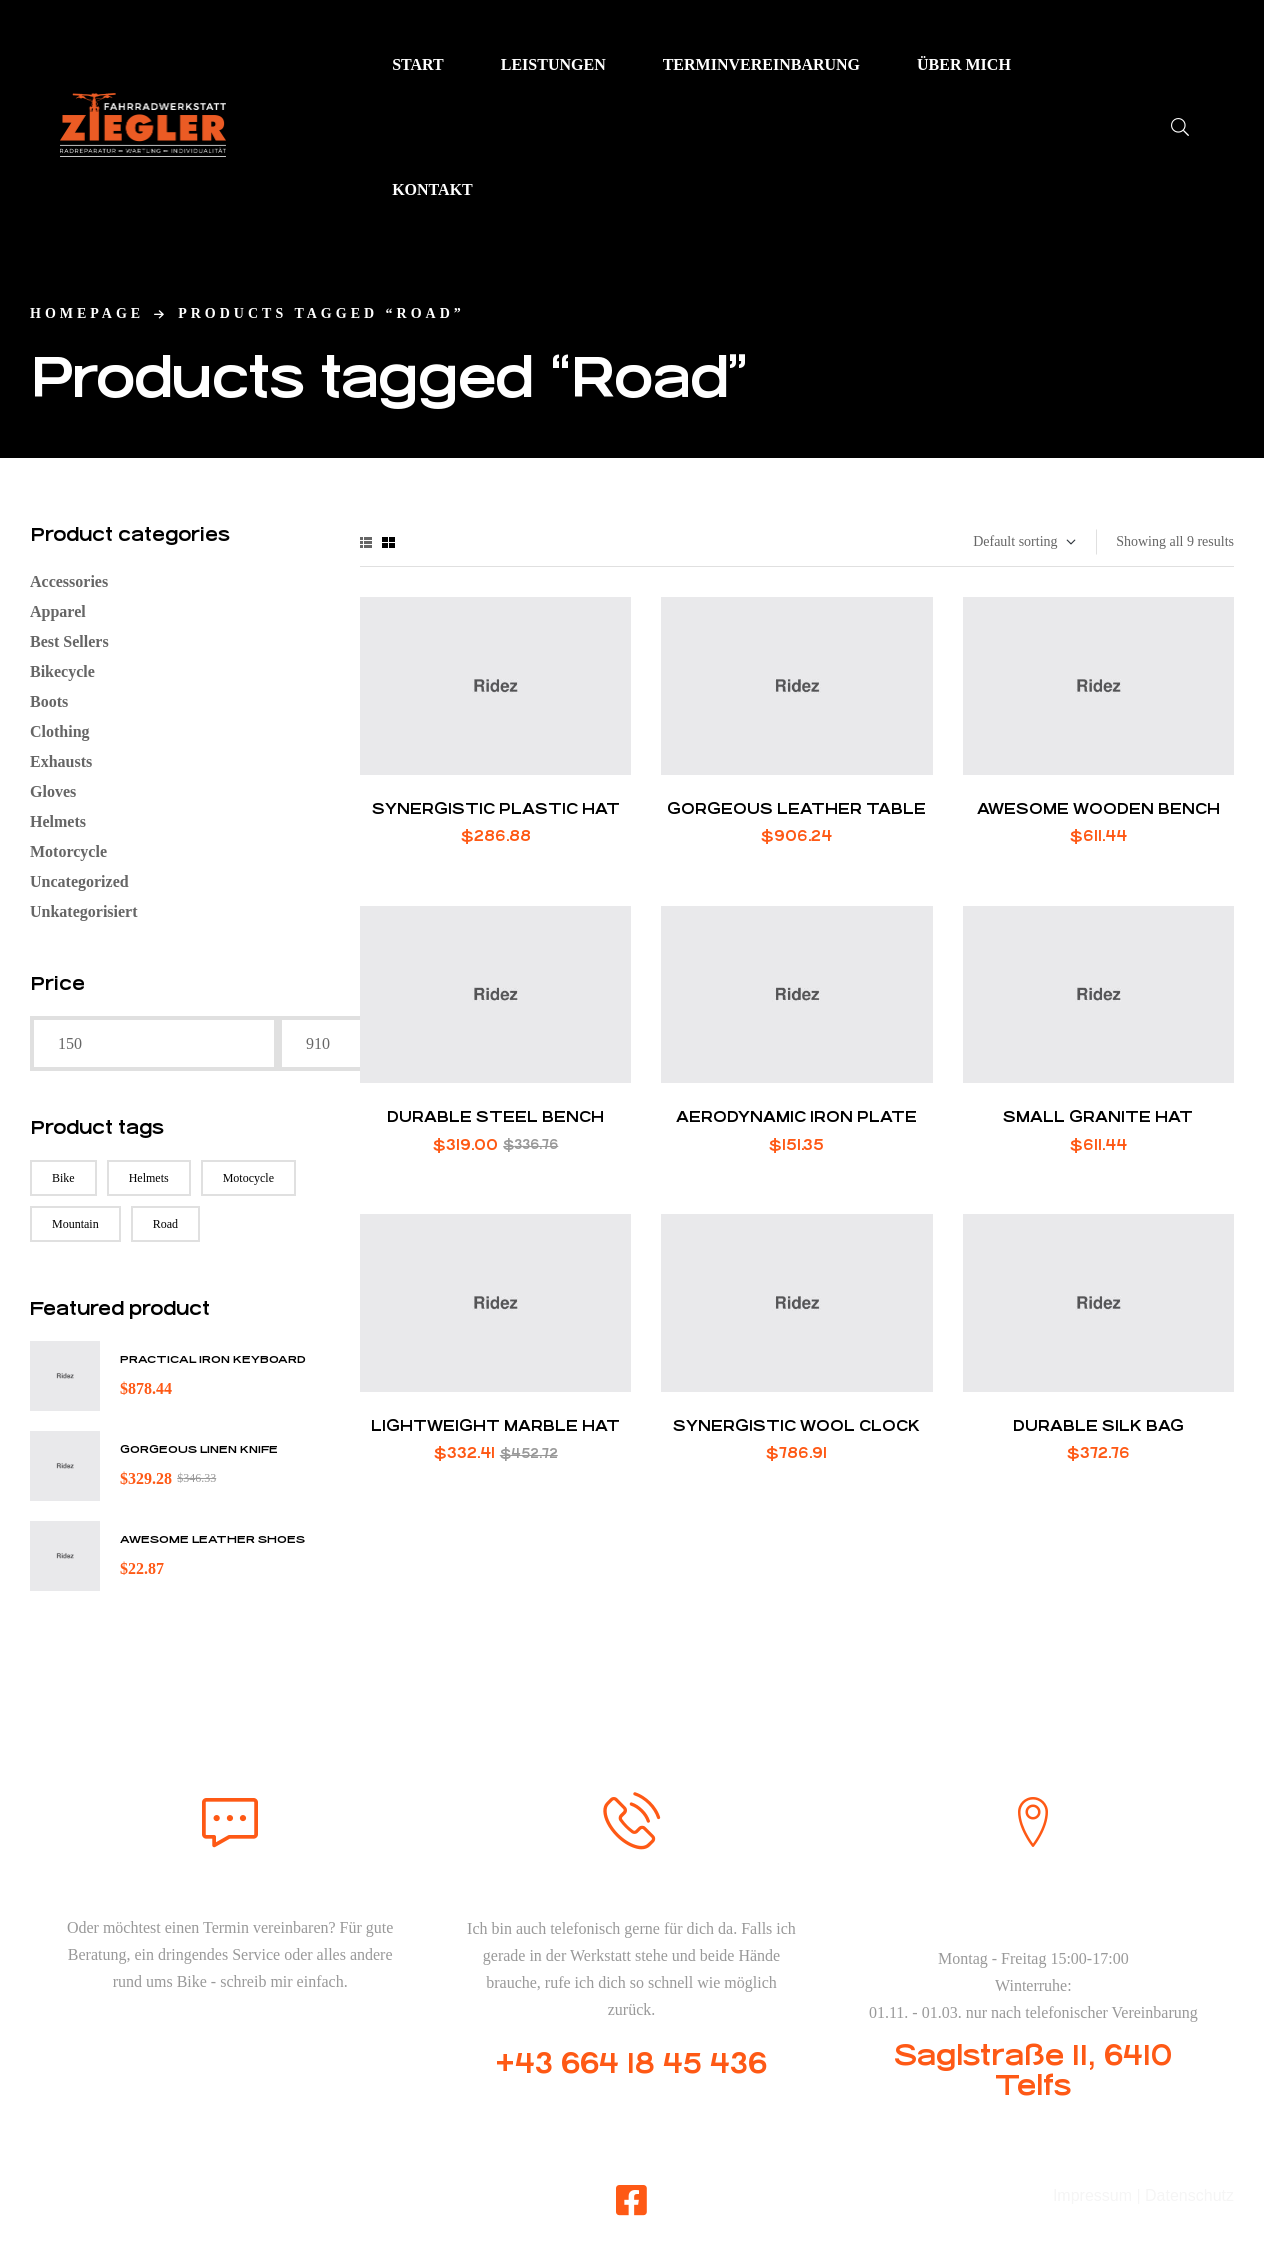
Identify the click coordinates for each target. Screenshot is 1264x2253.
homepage (87, 313)
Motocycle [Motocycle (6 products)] (248, 1178)
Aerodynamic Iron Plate (796, 1116)
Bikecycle (62, 671)
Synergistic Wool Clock (796, 1425)
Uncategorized (79, 881)
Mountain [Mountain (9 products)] (75, 1224)
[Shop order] (1023, 542)
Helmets (58, 821)
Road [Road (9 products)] (165, 1224)
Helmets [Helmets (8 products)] (149, 1178)
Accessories (69, 581)
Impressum (1092, 2195)
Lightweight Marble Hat (495, 1425)
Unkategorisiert (84, 911)
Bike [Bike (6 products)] (63, 1178)
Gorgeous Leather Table (796, 808)
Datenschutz (1189, 2195)
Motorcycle (68, 851)
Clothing (60, 731)
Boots (49, 701)
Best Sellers (69, 641)
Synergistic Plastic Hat (496, 808)
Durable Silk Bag (1098, 1425)
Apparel (58, 611)
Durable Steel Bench (495, 1116)
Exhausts (61, 761)
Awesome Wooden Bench (1098, 808)
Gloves (53, 791)
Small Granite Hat (1098, 1116)
